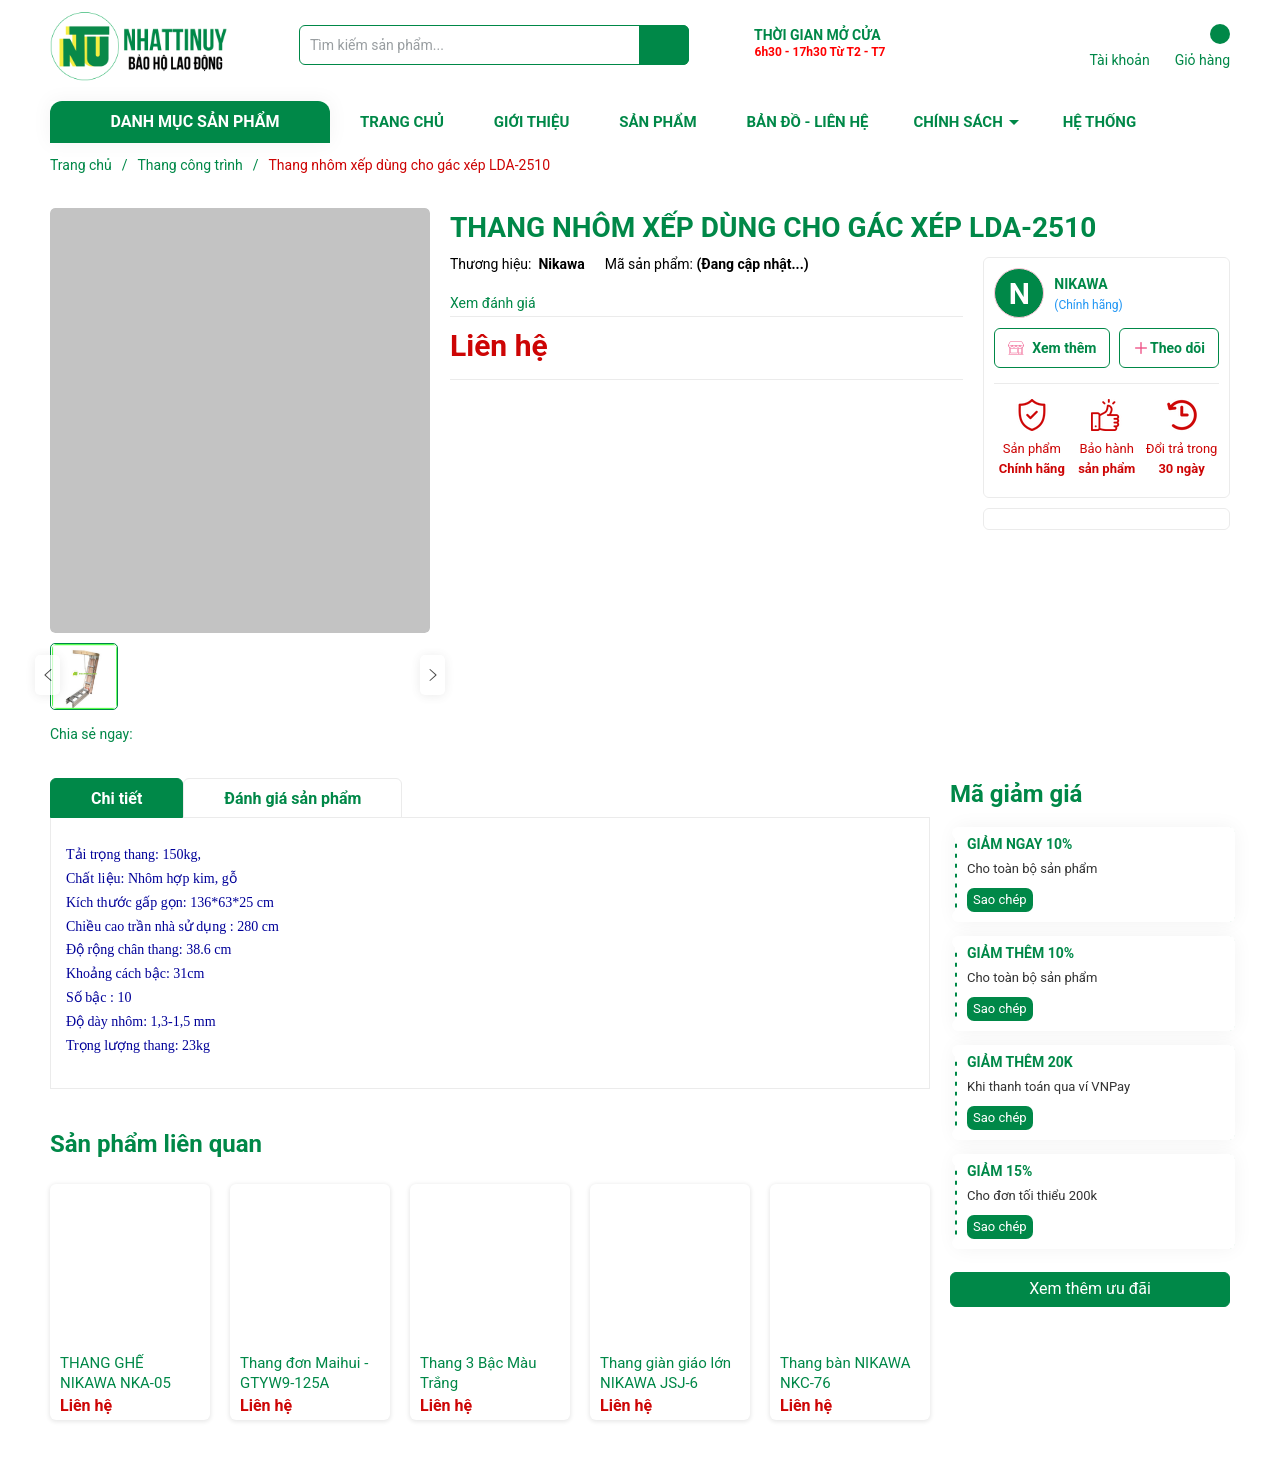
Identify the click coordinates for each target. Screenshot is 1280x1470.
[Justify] (664, 45)
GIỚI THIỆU (531, 122)
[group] (240, 420)
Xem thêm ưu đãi (1090, 1288)
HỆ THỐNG (1099, 122)
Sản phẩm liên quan (156, 1144)
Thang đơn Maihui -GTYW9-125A (304, 1373)
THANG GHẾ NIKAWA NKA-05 (115, 1373)
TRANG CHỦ (402, 122)
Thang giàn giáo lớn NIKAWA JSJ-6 (665, 1373)
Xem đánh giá (493, 303)
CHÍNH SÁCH (957, 122)
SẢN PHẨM (657, 122)
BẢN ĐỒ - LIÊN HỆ (808, 122)
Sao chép (1000, 899)
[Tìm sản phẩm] (494, 45)
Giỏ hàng (1202, 46)
